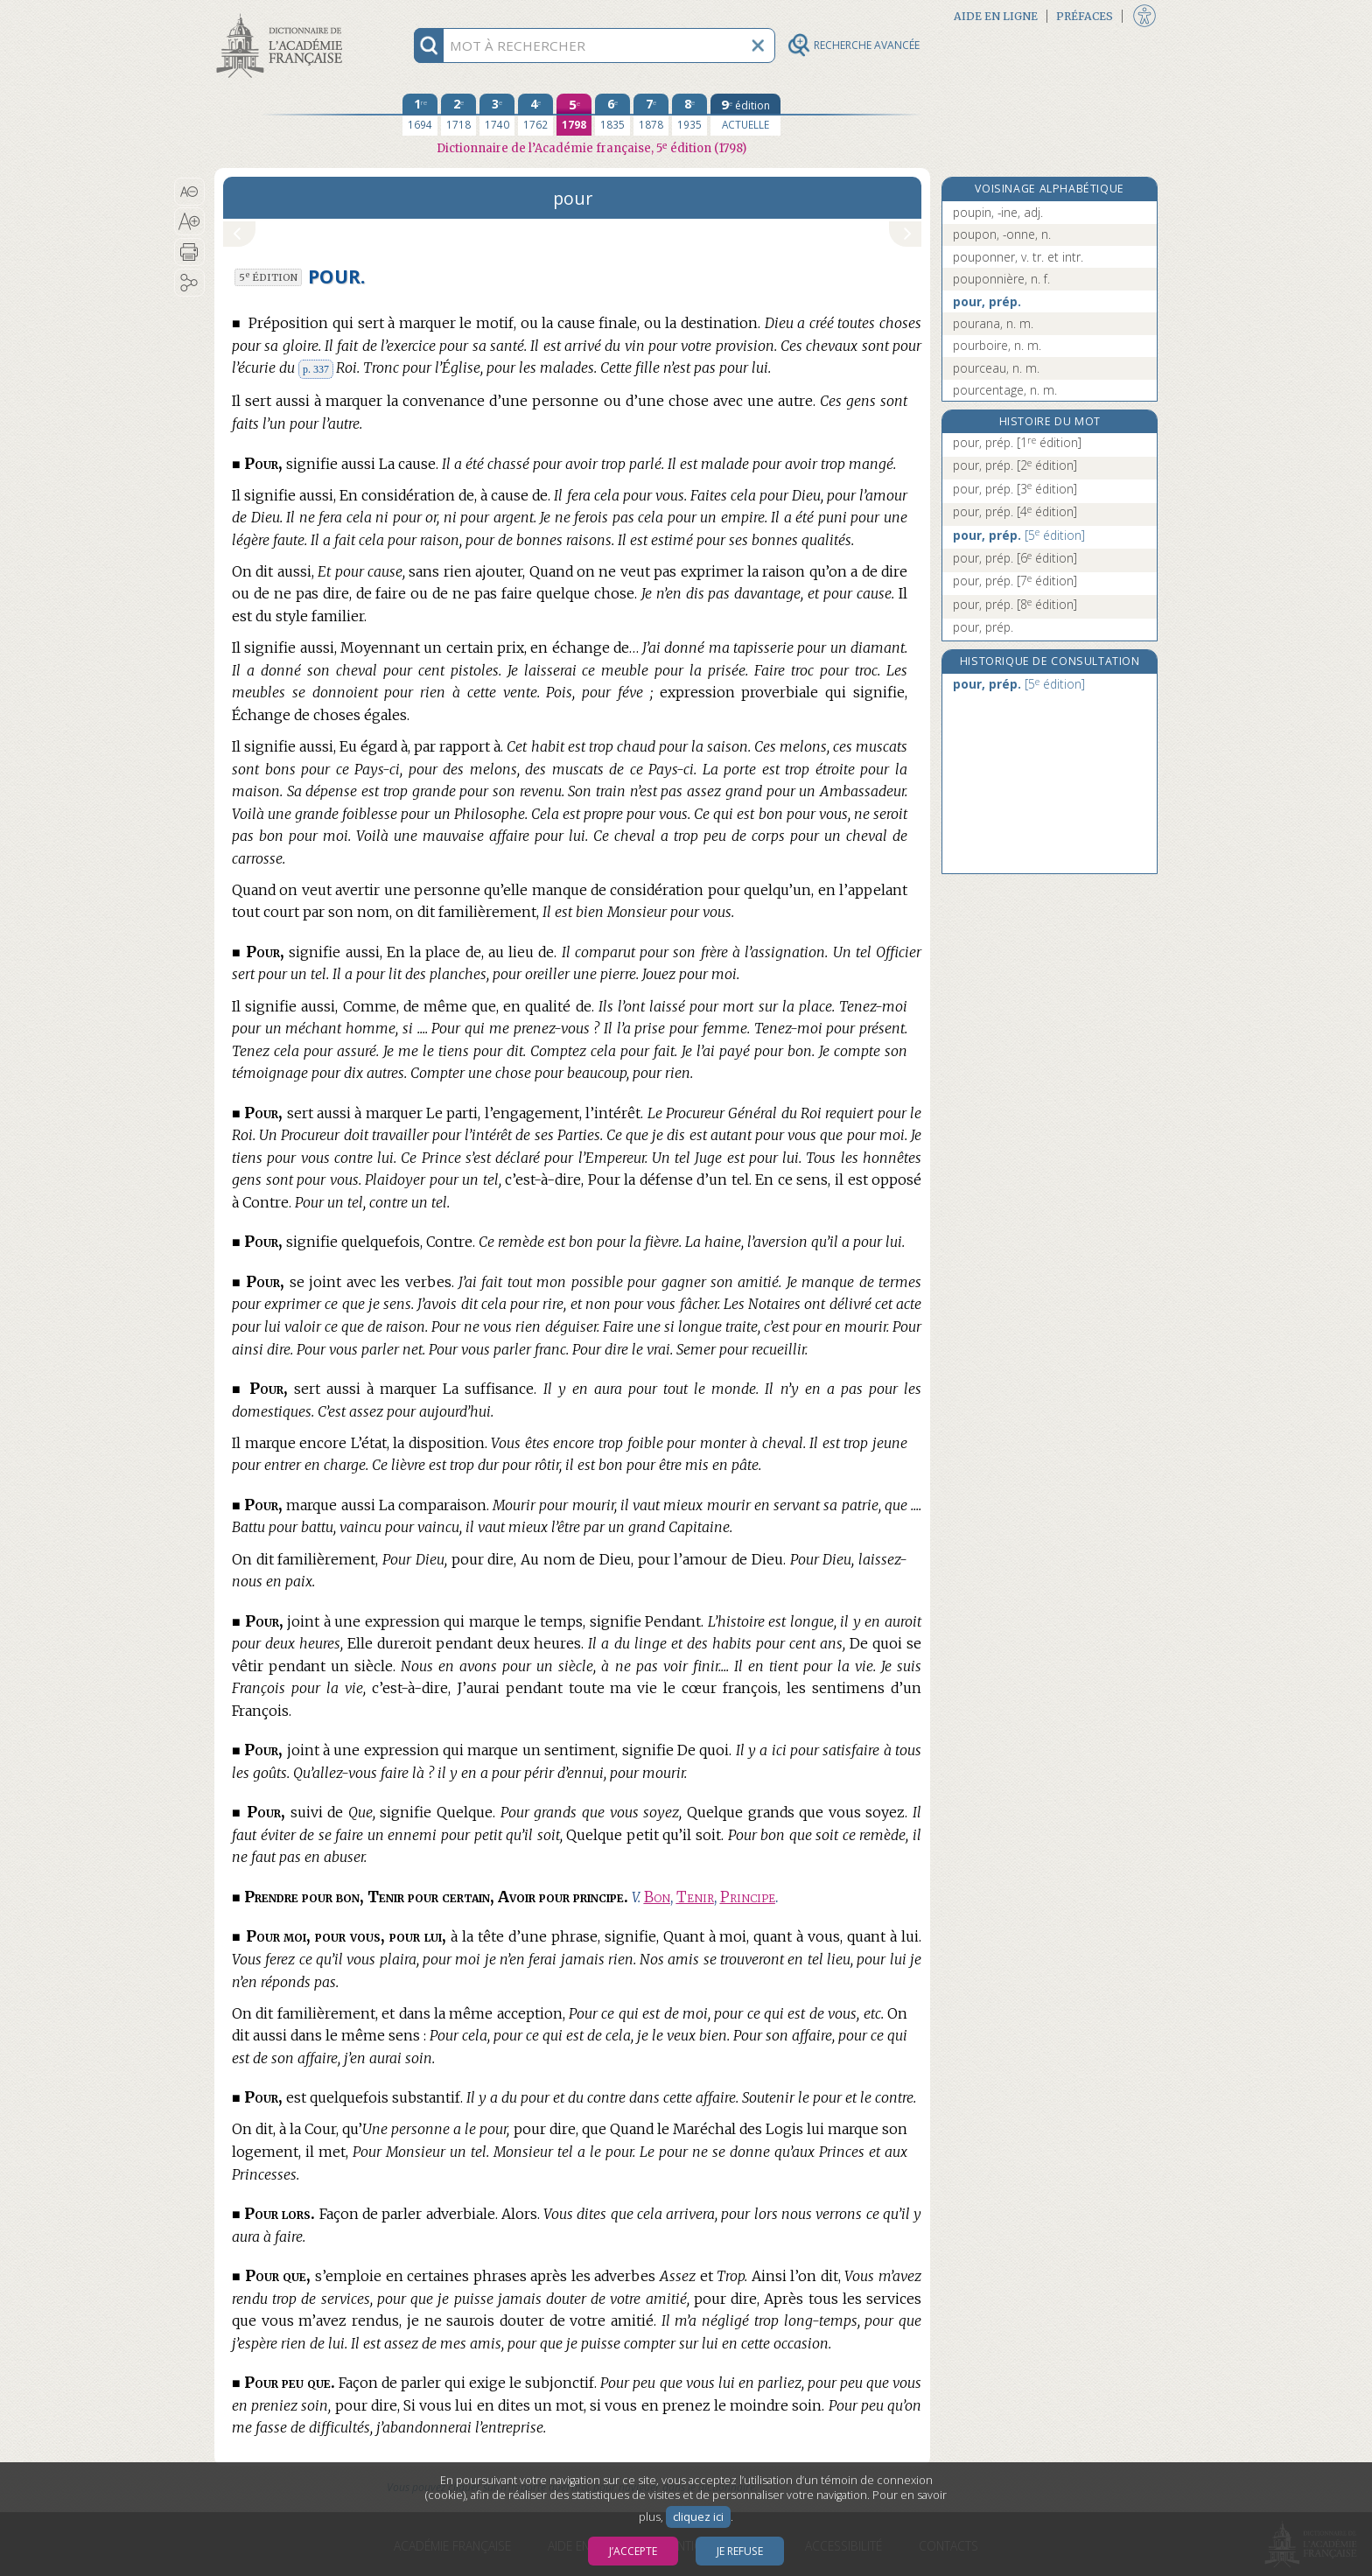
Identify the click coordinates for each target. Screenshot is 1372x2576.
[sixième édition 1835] (612, 115)
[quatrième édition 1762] (535, 115)
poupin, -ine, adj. (998, 212)
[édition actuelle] (745, 115)
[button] (189, 192)
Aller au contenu (283, 15)
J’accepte (633, 2551)
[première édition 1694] (420, 115)
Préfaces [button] (1084, 16)
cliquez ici (698, 2517)
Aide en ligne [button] (996, 16)
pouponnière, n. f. (1001, 278)
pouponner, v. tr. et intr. (1018, 256)
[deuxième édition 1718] (458, 115)
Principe (747, 1897)
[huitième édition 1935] (689, 115)
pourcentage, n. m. (1005, 390)
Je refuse (740, 2551)
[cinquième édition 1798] (574, 115)
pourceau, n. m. (996, 368)
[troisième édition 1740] (497, 115)
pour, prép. (987, 301)
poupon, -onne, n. (1002, 234)
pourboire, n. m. (997, 345)
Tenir (695, 1897)
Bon (657, 1897)
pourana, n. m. (993, 323)
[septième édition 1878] (651, 115)
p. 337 (316, 369)
